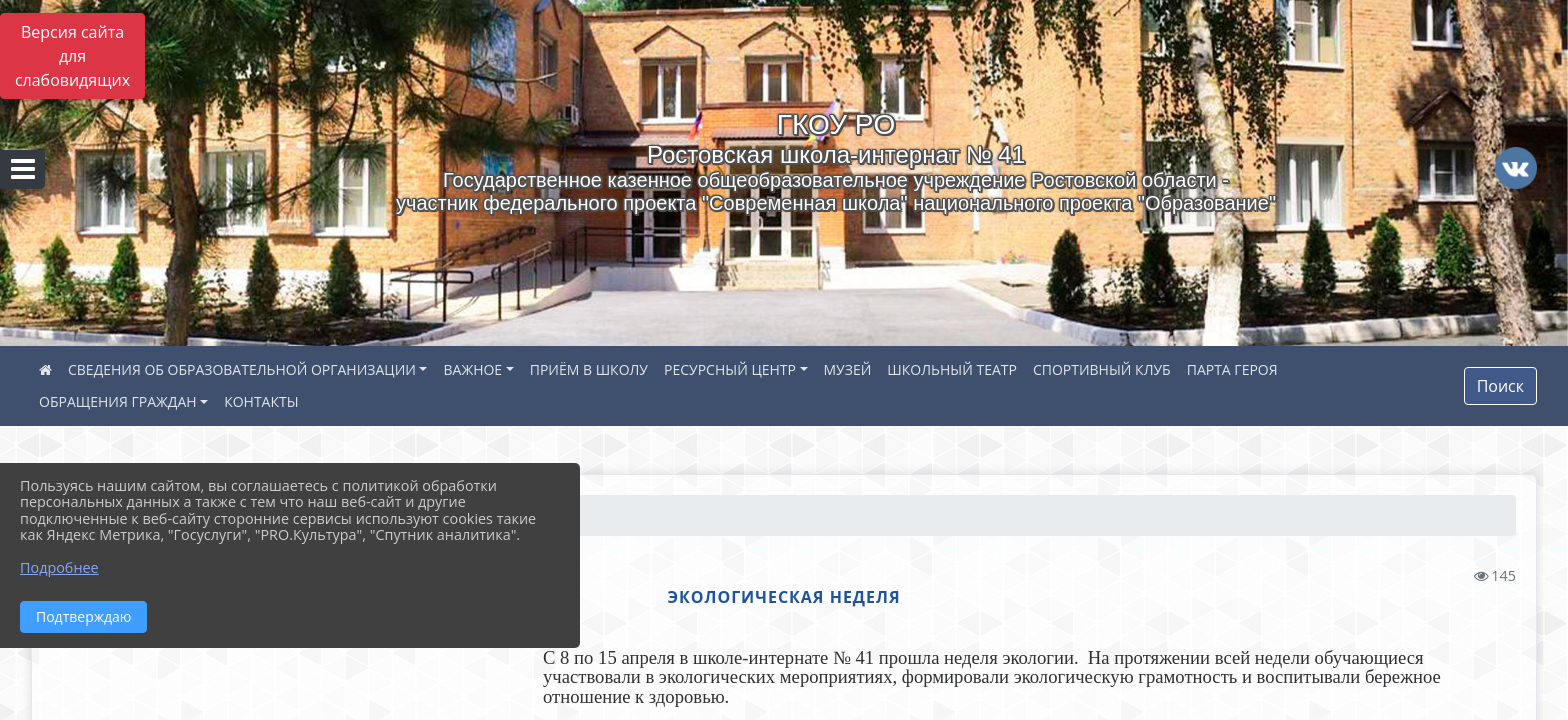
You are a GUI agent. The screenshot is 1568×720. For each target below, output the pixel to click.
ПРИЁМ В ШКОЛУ (589, 369)
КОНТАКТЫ (261, 401)
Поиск (1500, 386)
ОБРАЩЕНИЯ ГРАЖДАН (118, 401)
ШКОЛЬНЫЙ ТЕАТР (952, 369)
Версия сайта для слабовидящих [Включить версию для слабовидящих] (72, 56)
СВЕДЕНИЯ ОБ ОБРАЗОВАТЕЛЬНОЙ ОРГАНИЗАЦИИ (242, 369)
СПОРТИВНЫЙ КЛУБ (1102, 369)
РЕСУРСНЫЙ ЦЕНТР (730, 369)
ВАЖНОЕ (472, 369)
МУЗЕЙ (848, 369)
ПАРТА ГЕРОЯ (1232, 369)
